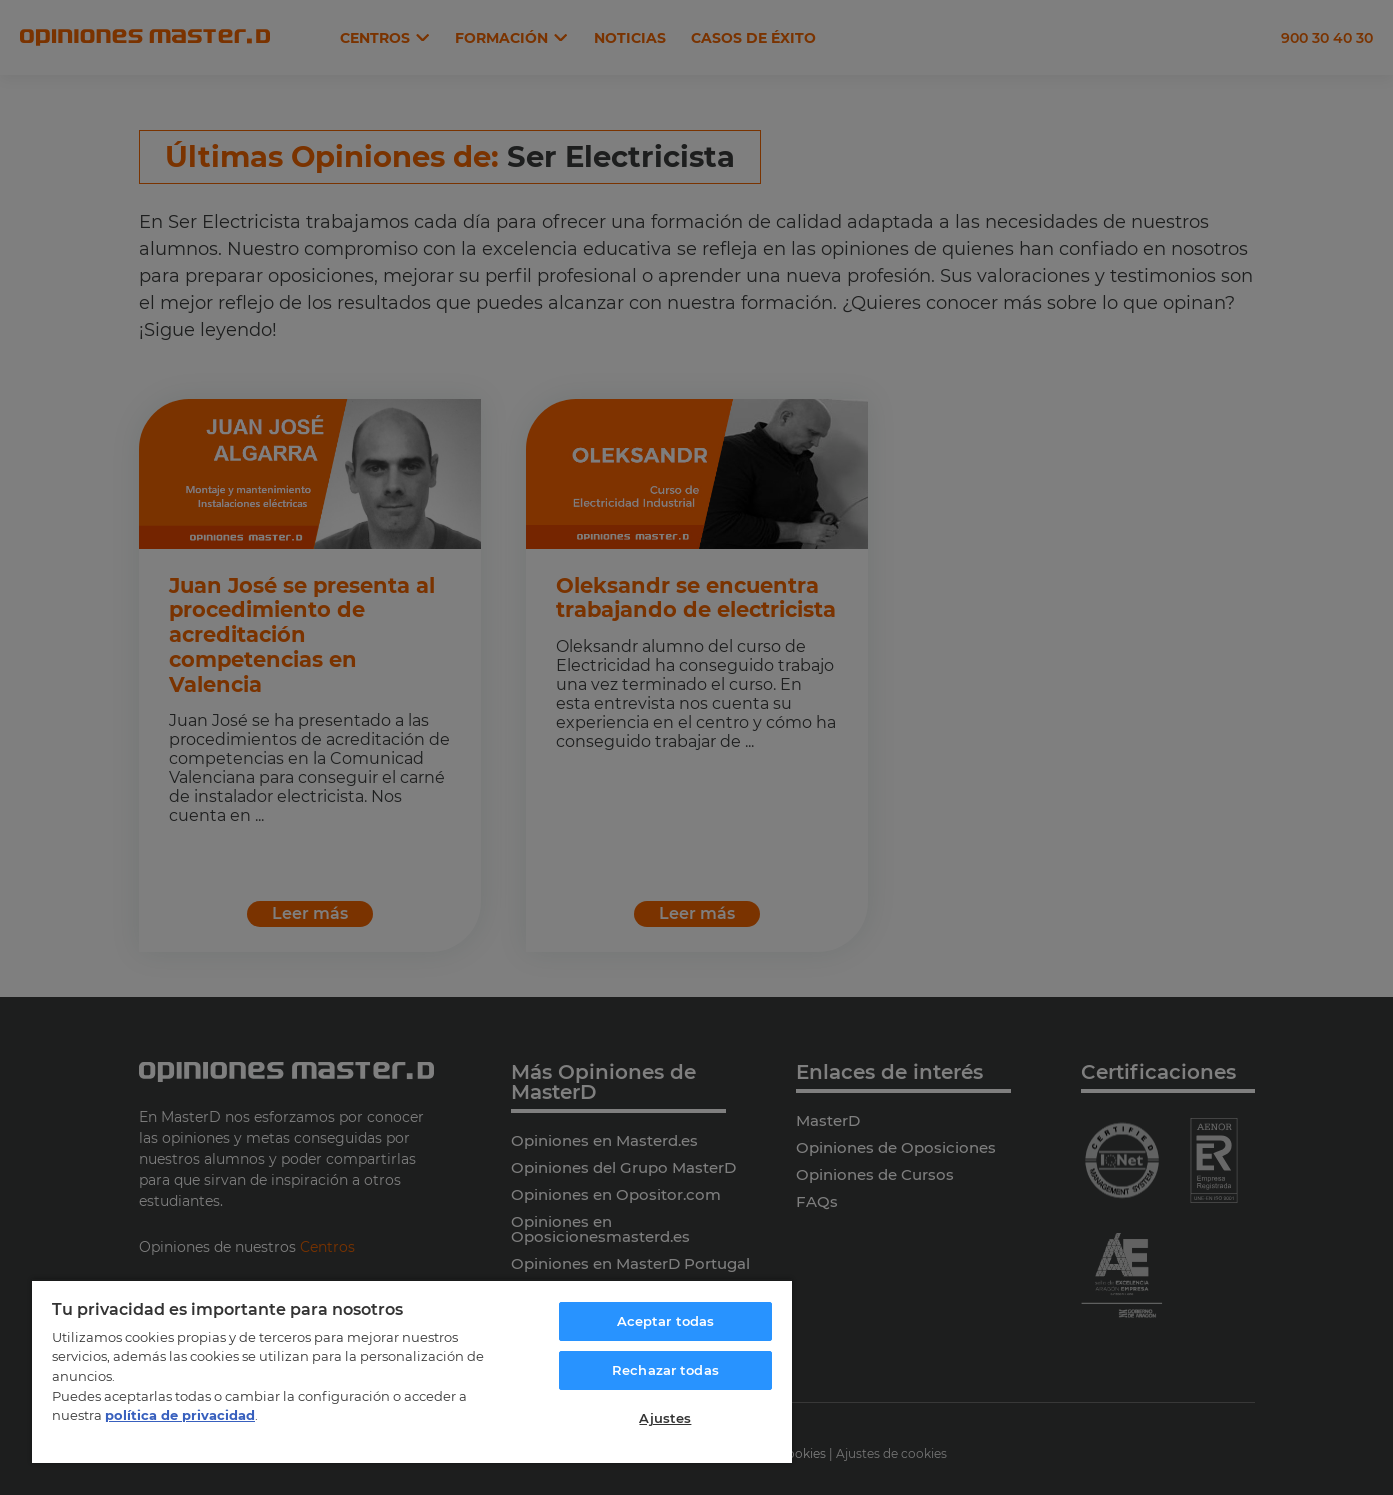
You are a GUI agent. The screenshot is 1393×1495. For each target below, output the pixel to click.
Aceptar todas (666, 1321)
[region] (412, 1371)
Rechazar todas (665, 1370)
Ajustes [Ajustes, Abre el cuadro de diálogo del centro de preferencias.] (665, 1418)
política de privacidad (180, 1415)
